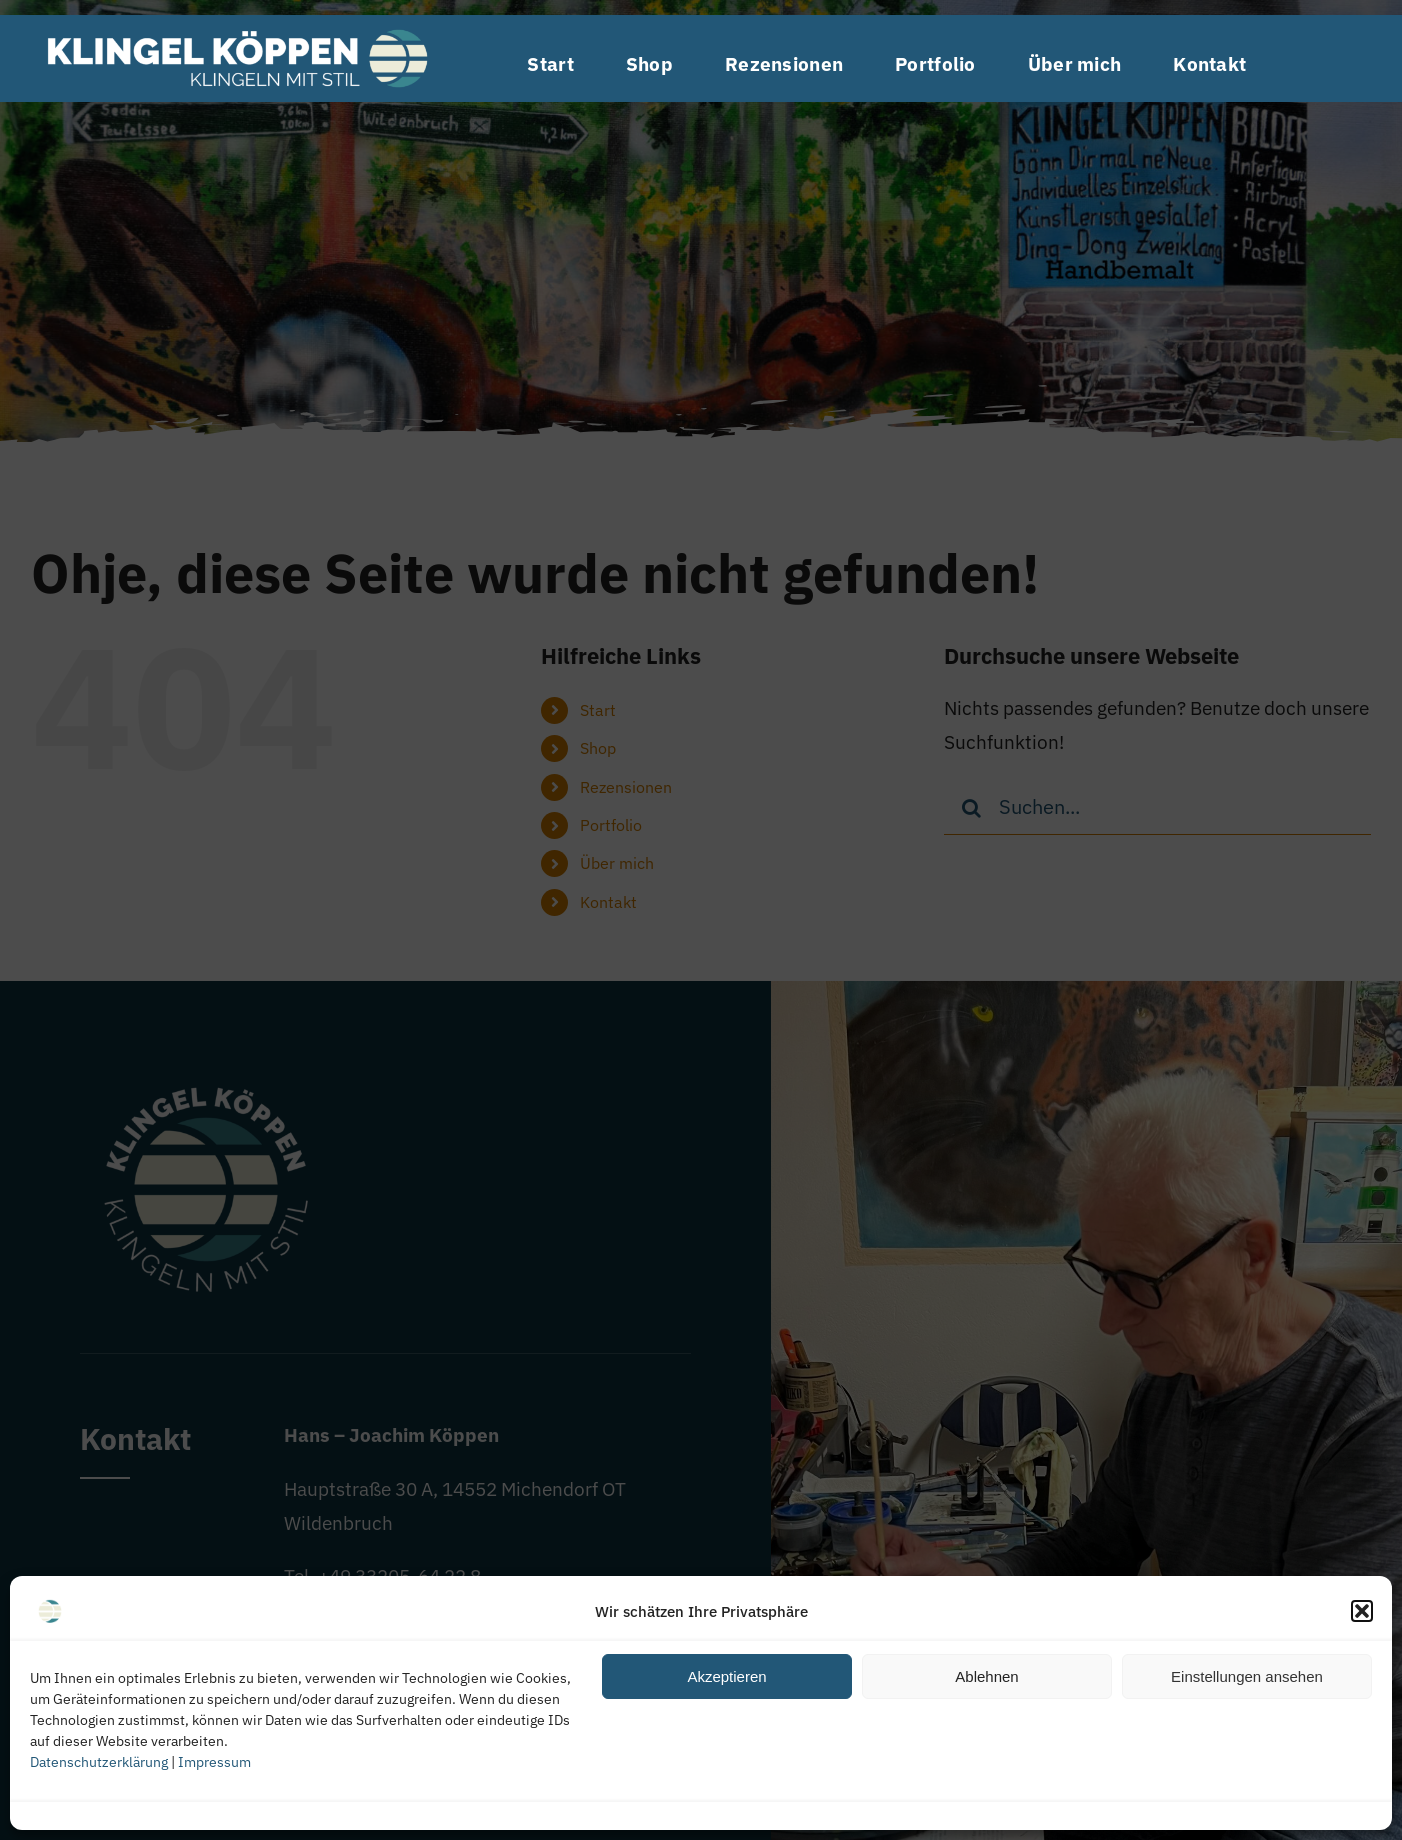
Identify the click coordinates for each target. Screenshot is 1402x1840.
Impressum (214, 1762)
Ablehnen (986, 1676)
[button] (1362, 1611)
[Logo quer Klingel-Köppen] (236, 24)
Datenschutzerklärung (99, 1762)
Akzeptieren (726, 1676)
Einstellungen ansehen (1247, 1676)
